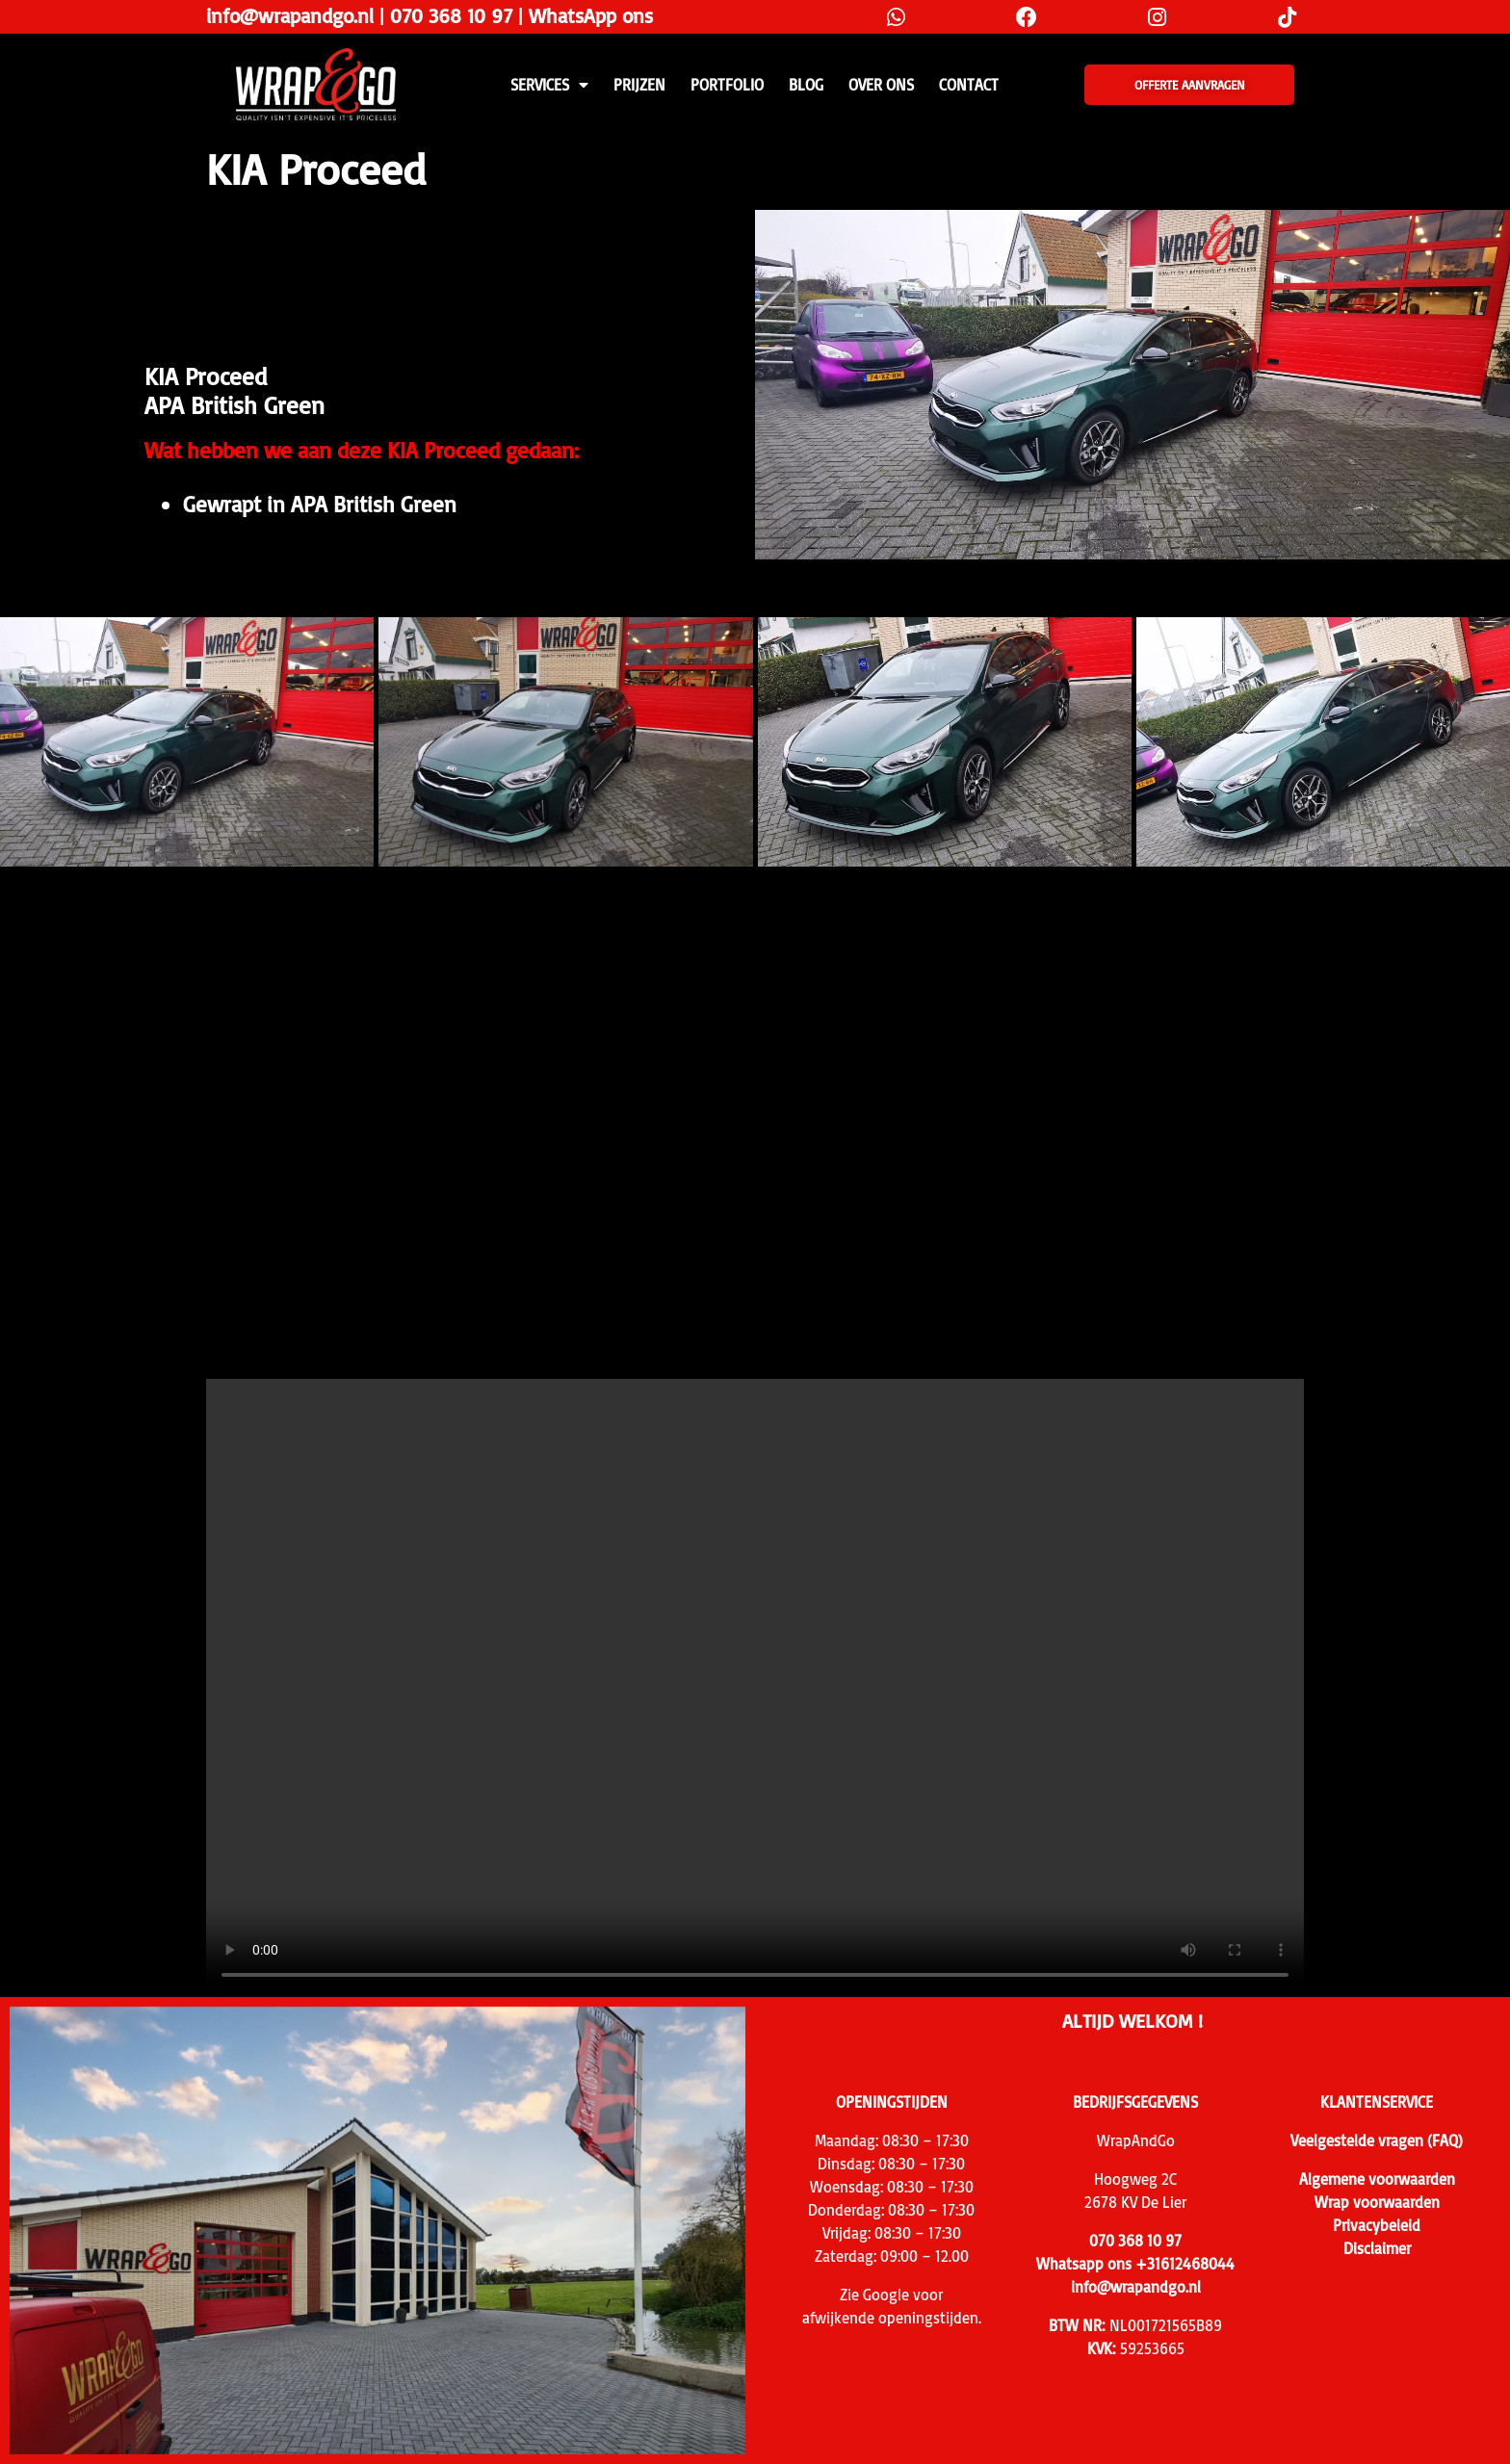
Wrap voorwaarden (1377, 2202)
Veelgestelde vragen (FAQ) (1376, 2140)
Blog (806, 84)
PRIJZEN (639, 84)
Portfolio (727, 84)
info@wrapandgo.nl (290, 15)
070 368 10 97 (451, 15)
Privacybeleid (1376, 2225)
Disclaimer (1377, 2248)
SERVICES (549, 84)
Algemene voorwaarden (1377, 2179)
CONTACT (969, 84)
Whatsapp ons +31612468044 (1135, 2263)
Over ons (881, 84)
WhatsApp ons (591, 15)
